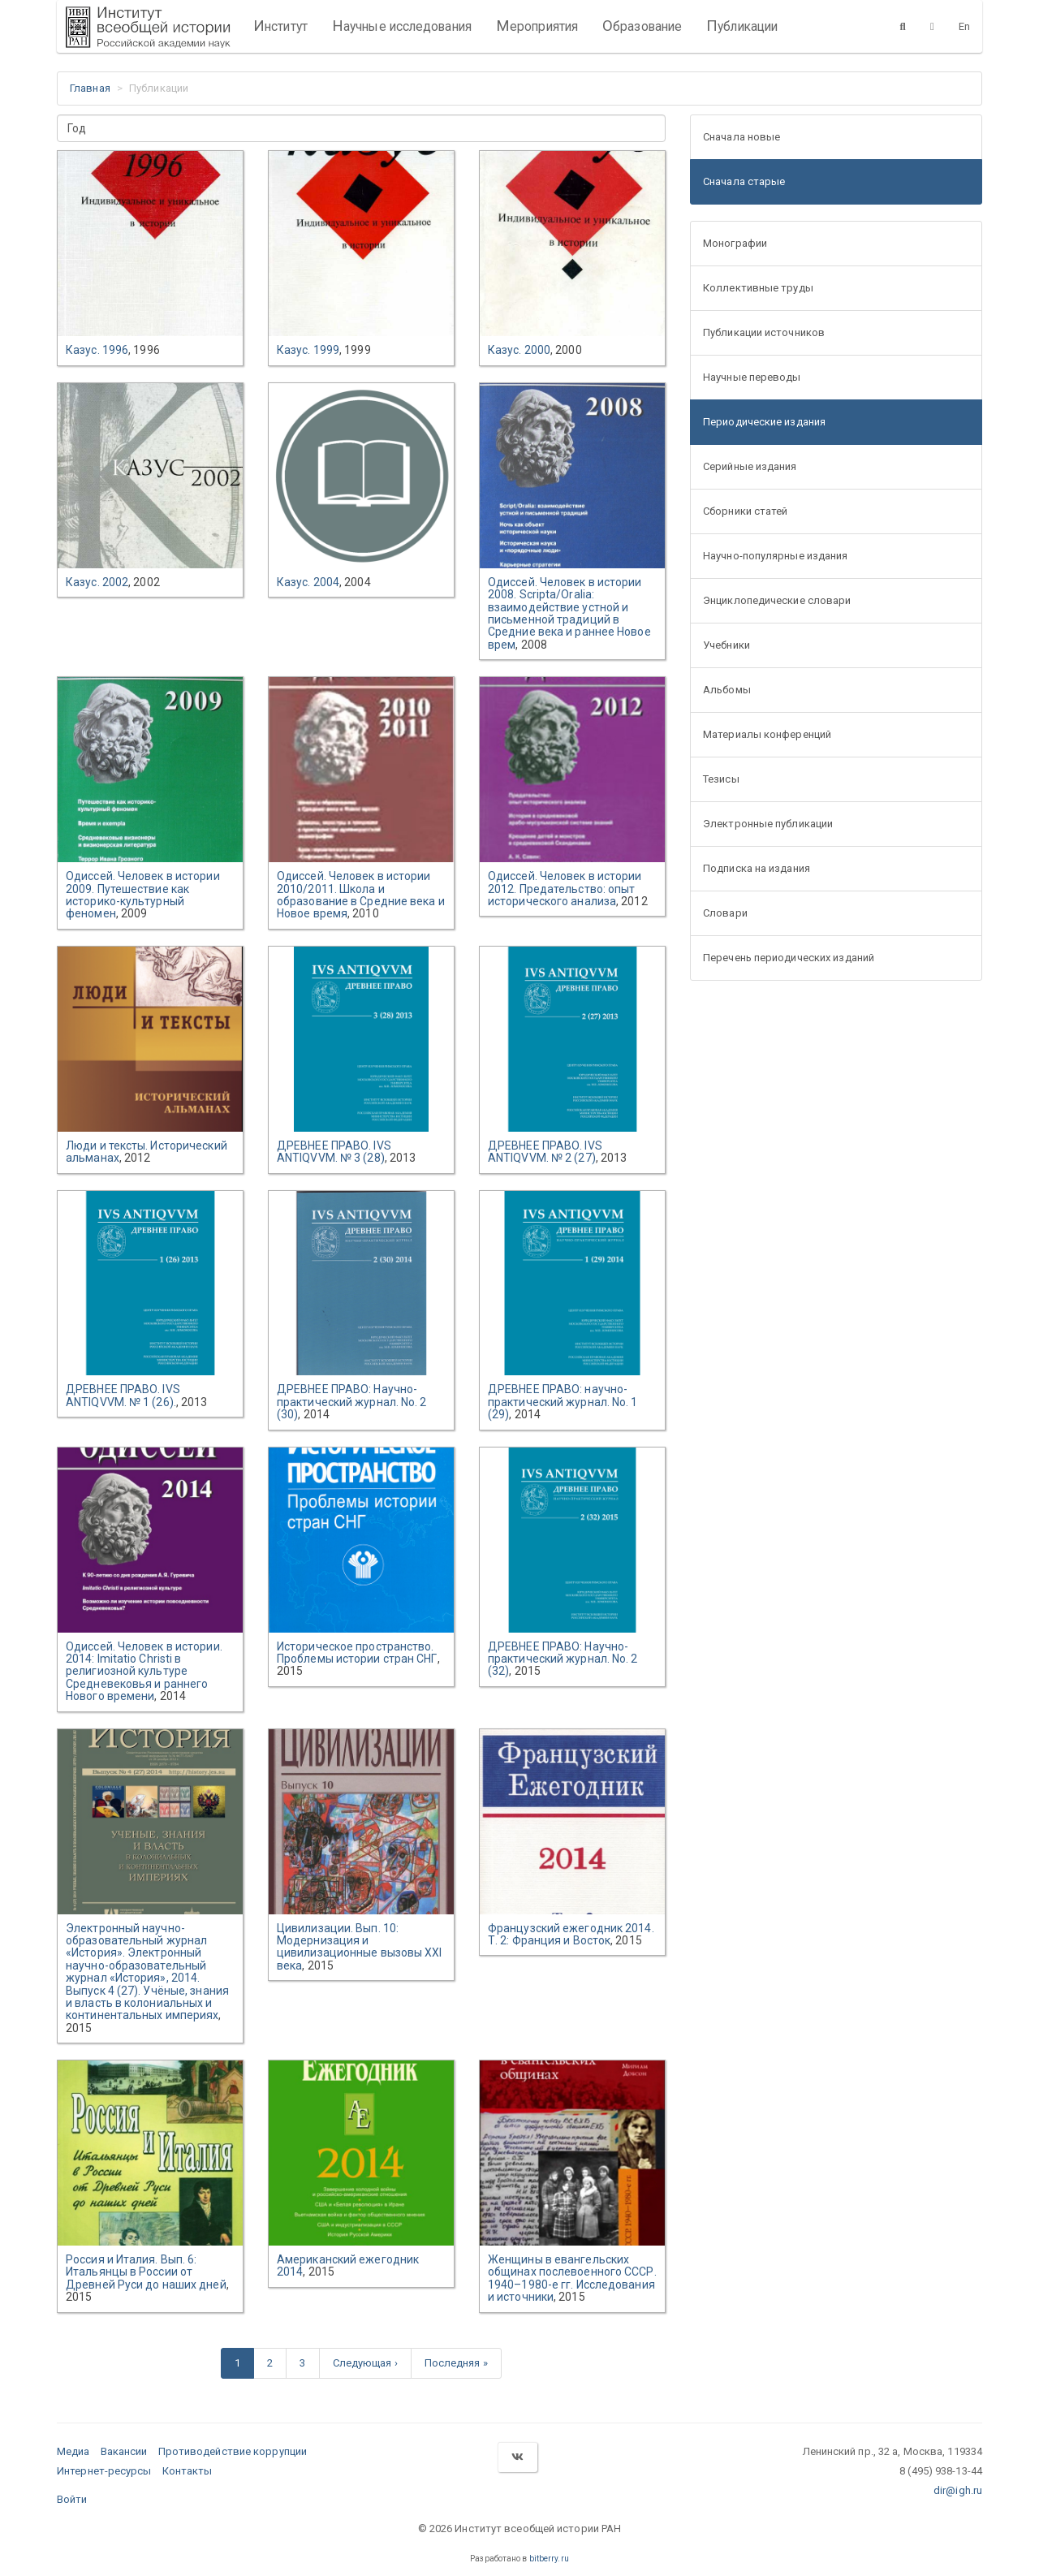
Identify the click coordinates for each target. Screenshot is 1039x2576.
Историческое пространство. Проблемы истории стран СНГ (357, 1652)
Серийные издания (750, 466)
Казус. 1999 (308, 349)
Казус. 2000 (519, 349)
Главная (90, 88)
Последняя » (456, 2363)
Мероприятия (537, 26)
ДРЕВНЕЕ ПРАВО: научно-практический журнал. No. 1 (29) (563, 1402)
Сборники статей (745, 511)
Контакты (187, 2471)
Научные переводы (752, 377)
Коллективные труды (758, 288)
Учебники (726, 645)
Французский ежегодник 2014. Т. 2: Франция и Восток (571, 1934)
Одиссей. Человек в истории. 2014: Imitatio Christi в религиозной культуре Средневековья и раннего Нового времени (144, 1671)
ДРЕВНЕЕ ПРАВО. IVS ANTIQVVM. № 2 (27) (545, 1151)
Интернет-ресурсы (104, 2471)
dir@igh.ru (957, 2490)
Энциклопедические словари (777, 600)
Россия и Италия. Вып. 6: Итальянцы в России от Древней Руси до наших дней (146, 2272)
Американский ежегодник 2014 (348, 2265)
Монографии (735, 243)
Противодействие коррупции (233, 2451)
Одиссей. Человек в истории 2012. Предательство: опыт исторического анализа (565, 888)
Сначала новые (741, 137)
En (964, 26)
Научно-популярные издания (775, 556)
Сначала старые (744, 181)
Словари (725, 913)
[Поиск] (903, 26)
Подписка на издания (756, 868)
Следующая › (365, 2363)
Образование (642, 26)
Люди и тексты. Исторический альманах (146, 1151)
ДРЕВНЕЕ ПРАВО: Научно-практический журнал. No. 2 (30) (352, 1402)
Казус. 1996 (97, 349)
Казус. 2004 (308, 582)
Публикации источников (764, 332)
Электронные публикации (768, 824)
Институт (280, 26)
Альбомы (727, 690)
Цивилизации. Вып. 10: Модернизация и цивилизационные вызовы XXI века (359, 1947)
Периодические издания (764, 422)
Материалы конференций (767, 734)
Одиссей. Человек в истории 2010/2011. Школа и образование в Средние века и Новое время (361, 894)
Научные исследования (402, 26)
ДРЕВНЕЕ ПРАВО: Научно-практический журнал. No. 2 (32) (563, 1659)
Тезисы (721, 779)
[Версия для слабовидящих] (932, 26)
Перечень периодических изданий (788, 957)
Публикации (742, 26)
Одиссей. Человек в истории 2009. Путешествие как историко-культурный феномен (143, 894)
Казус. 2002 (97, 582)
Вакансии (124, 2451)
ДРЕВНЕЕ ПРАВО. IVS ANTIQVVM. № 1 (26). (123, 1395)
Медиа (73, 2451)
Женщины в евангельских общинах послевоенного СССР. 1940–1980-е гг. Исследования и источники (572, 2278)
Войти (72, 2499)
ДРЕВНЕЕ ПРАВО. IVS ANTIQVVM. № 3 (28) (334, 1151)
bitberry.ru (549, 2558)
